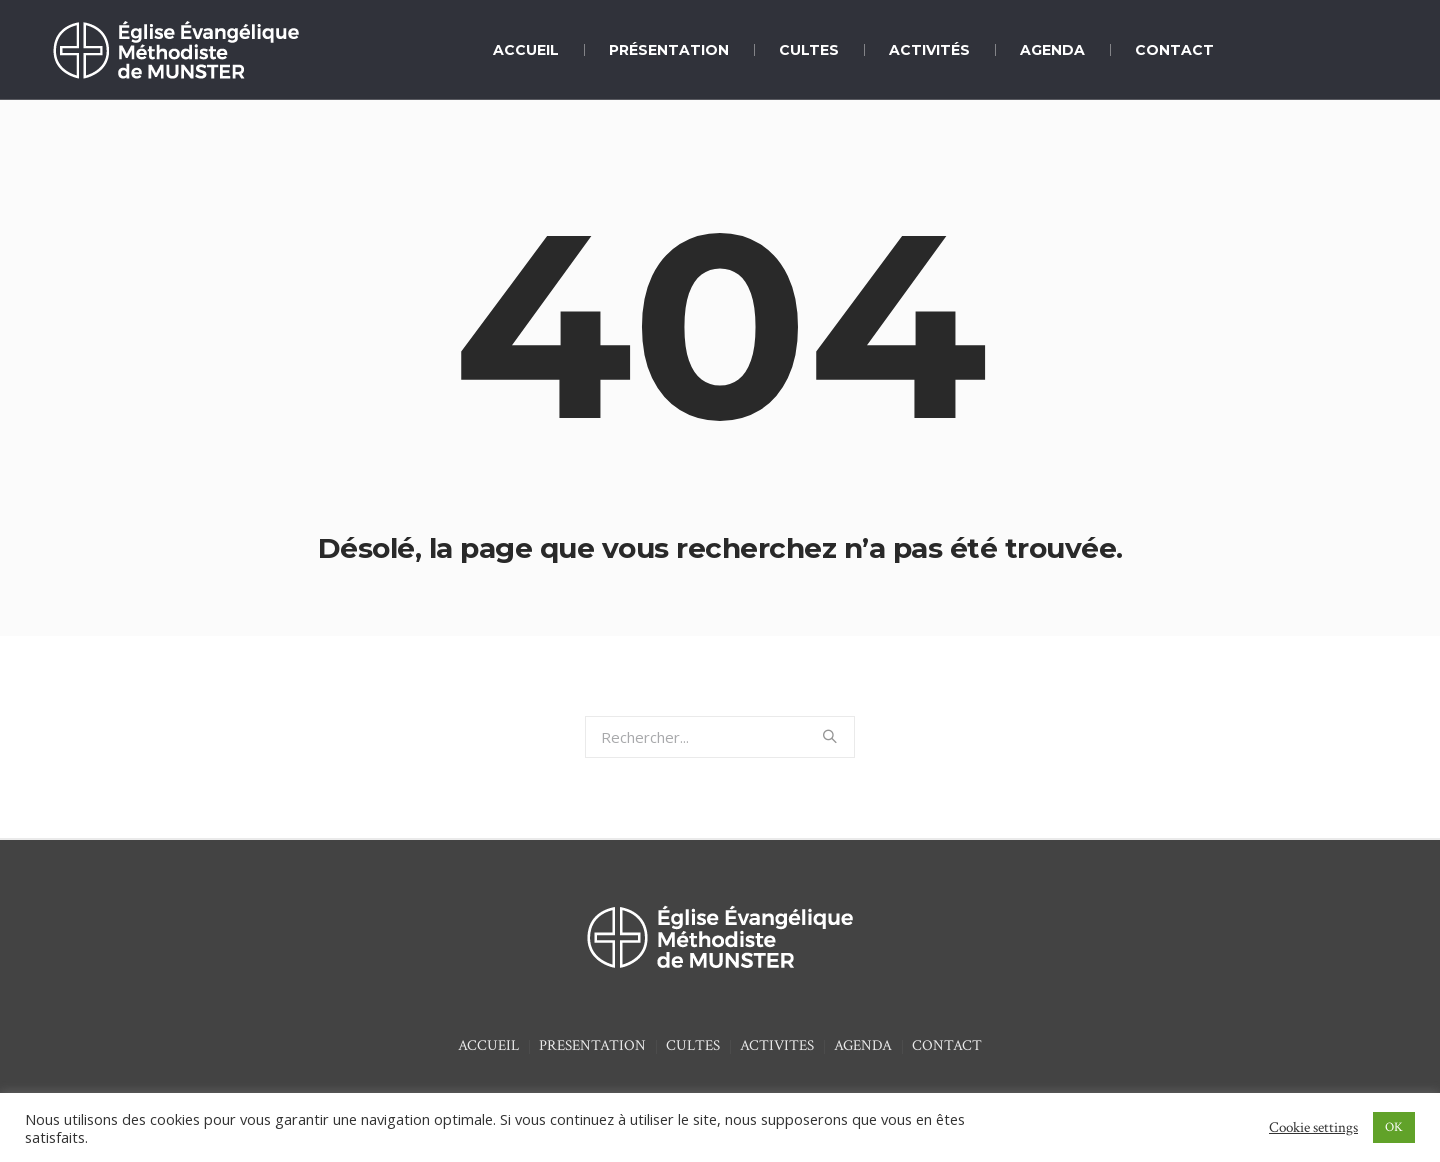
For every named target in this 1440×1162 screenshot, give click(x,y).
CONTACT (947, 1045)
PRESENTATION (592, 1045)
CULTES (693, 1045)
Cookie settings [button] (1313, 1127)
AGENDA (863, 1045)
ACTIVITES (777, 1045)
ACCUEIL (488, 1045)
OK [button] (1394, 1127)
